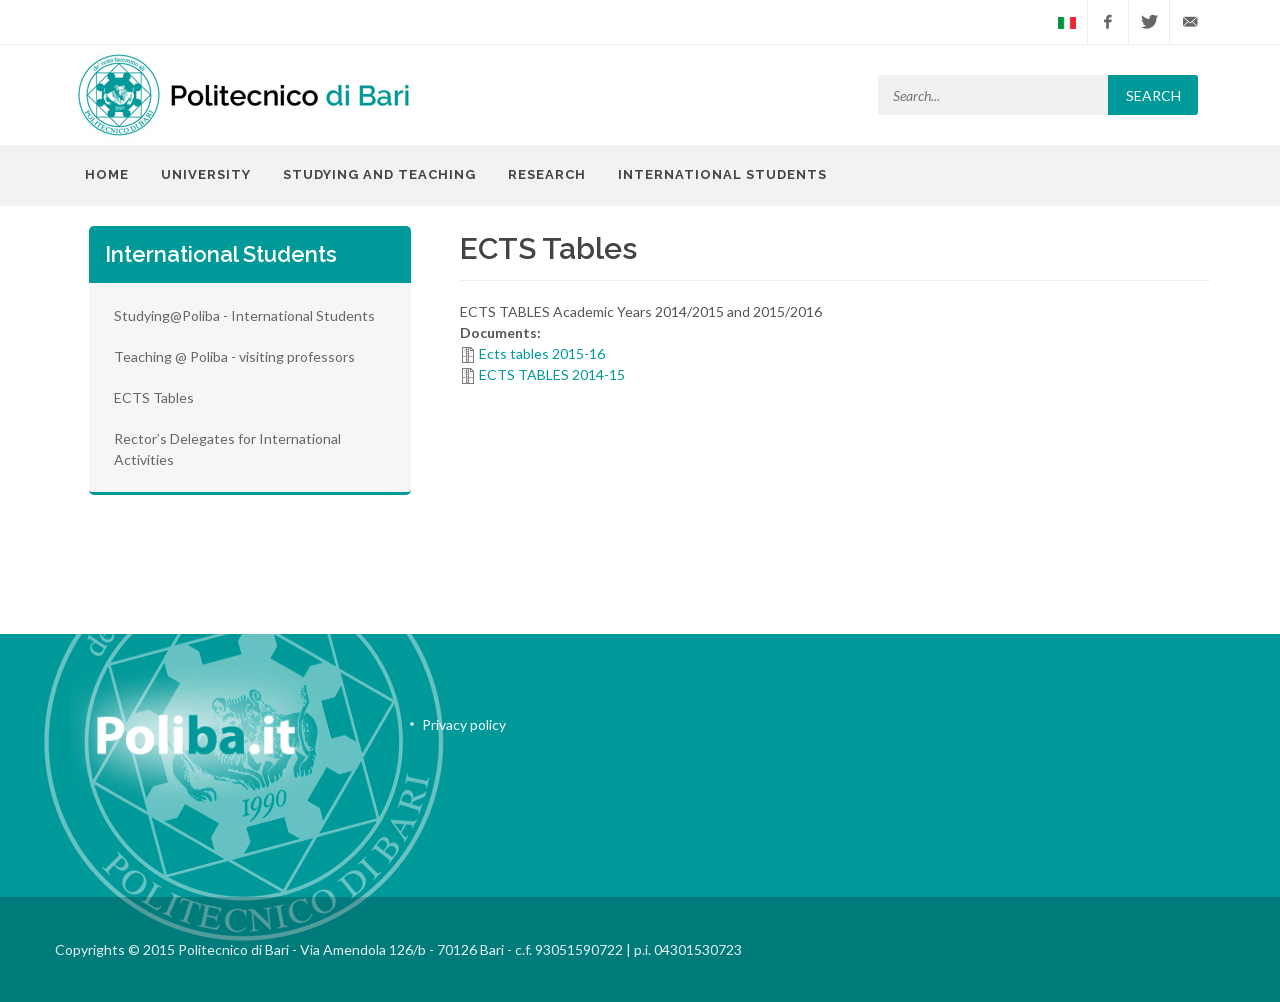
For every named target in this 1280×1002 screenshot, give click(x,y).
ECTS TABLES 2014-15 (552, 374)
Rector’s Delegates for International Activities (227, 449)
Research (547, 174)
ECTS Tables (154, 397)
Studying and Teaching (379, 174)
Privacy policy (464, 724)
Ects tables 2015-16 (542, 353)
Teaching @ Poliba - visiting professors (234, 356)
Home (107, 174)
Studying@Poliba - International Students (244, 315)
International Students (722, 174)
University (206, 174)
